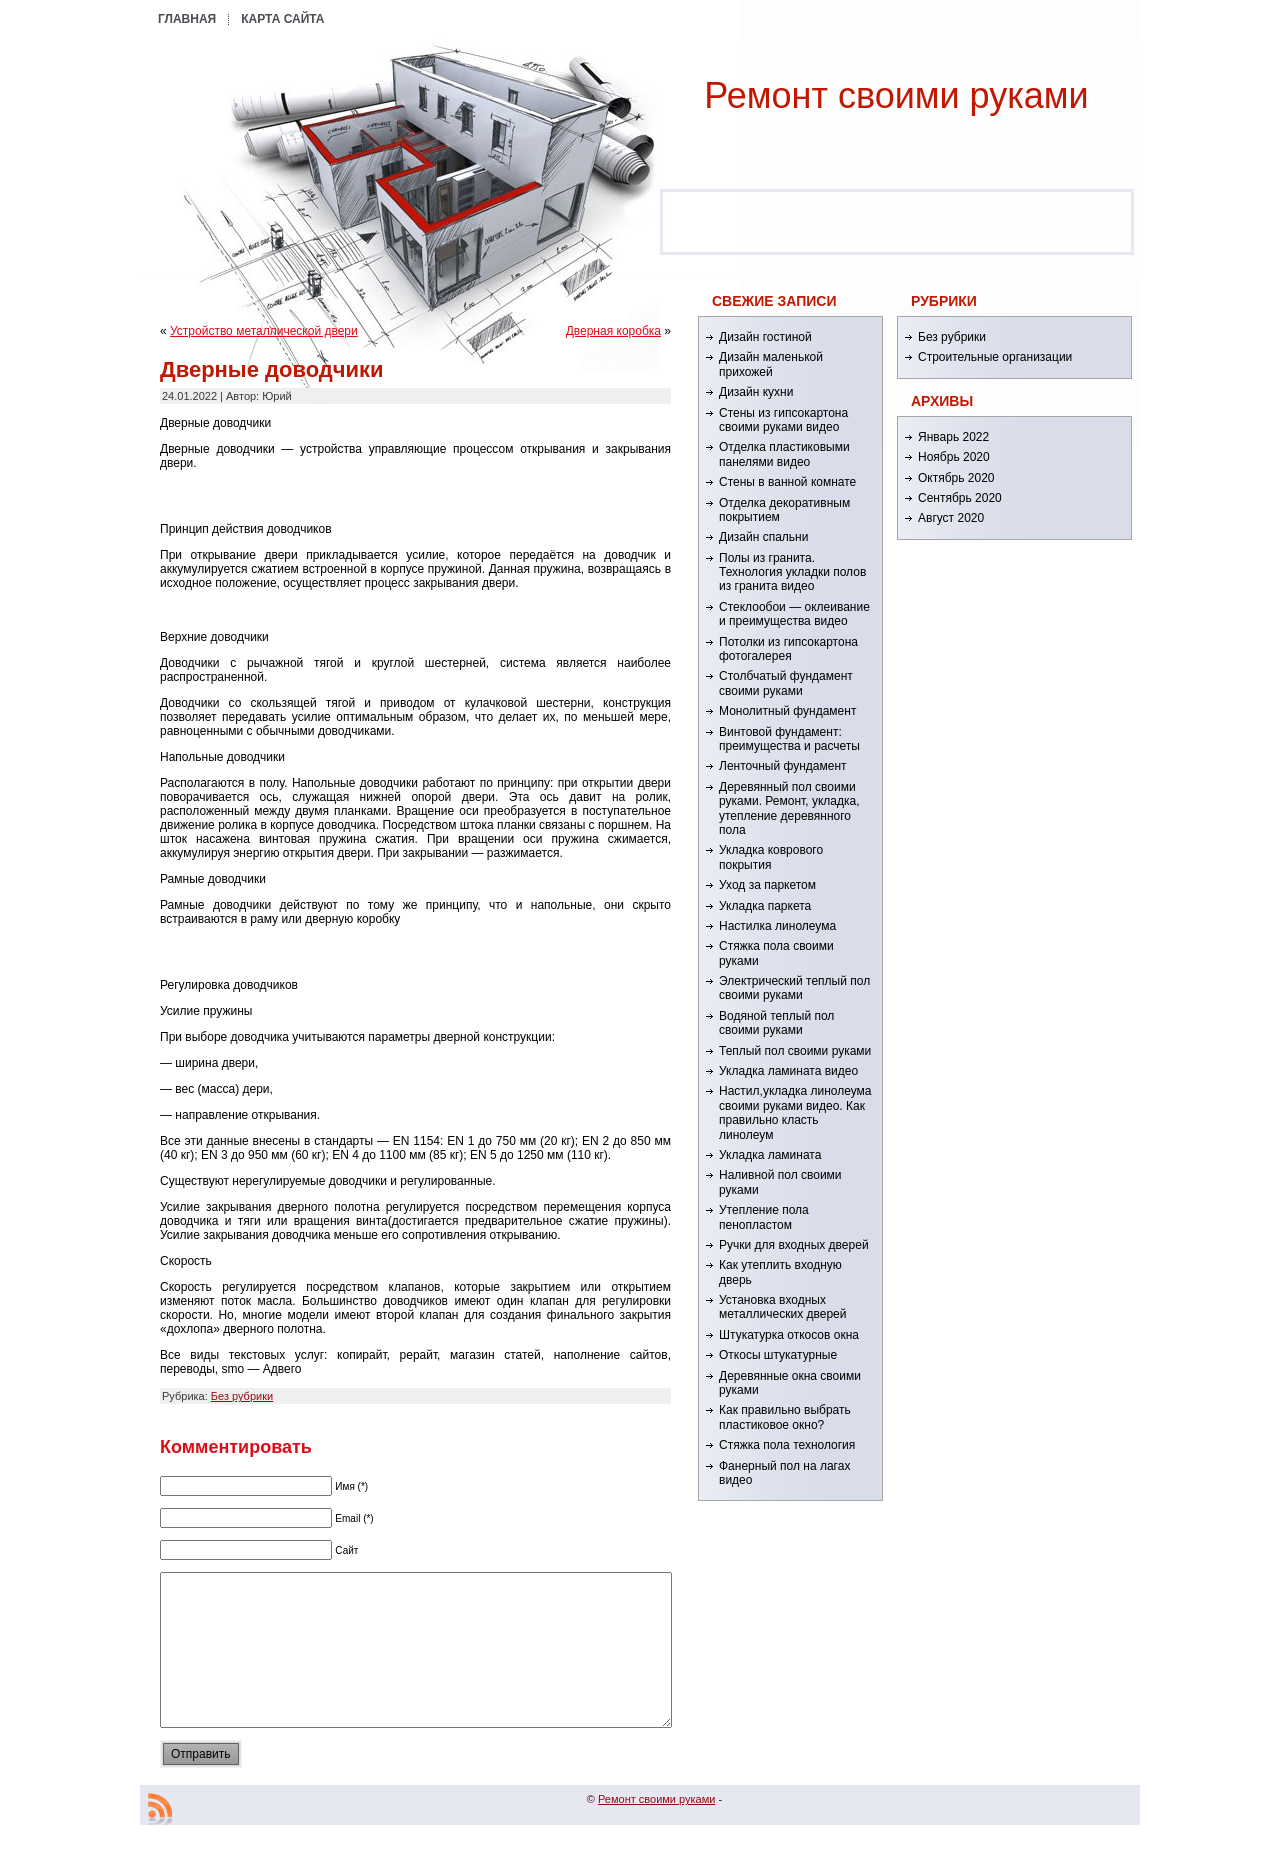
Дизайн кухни (756, 392)
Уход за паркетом (767, 885)
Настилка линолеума (777, 926)
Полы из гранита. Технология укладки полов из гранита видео (792, 572)
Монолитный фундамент (787, 711)
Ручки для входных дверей (794, 1245)
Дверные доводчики (272, 369)
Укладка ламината (770, 1155)
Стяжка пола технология (787, 1445)
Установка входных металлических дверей (782, 1307)
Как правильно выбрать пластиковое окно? (785, 1417)
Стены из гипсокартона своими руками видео (783, 420)
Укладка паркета (765, 906)
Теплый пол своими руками (795, 1051)
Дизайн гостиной (765, 337)
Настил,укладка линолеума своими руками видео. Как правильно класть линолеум (795, 1112)
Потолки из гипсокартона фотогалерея (788, 649)
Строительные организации (995, 357)
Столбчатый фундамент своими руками (786, 683)
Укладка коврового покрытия (771, 857)
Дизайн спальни (763, 537)
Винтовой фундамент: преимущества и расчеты (789, 739)
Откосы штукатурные (778, 1355)
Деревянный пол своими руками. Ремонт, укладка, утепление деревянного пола (789, 808)
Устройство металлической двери (264, 331)
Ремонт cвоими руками (896, 95)
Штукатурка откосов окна (789, 1335)
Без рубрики (242, 1396)
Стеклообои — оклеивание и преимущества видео (794, 614)
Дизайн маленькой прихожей (771, 364)
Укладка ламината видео (788, 1071)
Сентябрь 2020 (960, 498)
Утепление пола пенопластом (764, 1217)
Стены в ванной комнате (787, 482)
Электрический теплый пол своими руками (794, 988)
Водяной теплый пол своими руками (776, 1023)
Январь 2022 (953, 437)
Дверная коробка (613, 331)
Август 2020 (951, 518)
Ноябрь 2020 (954, 457)
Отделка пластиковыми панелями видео (784, 454)
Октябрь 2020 (956, 478)
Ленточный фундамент (783, 766)
